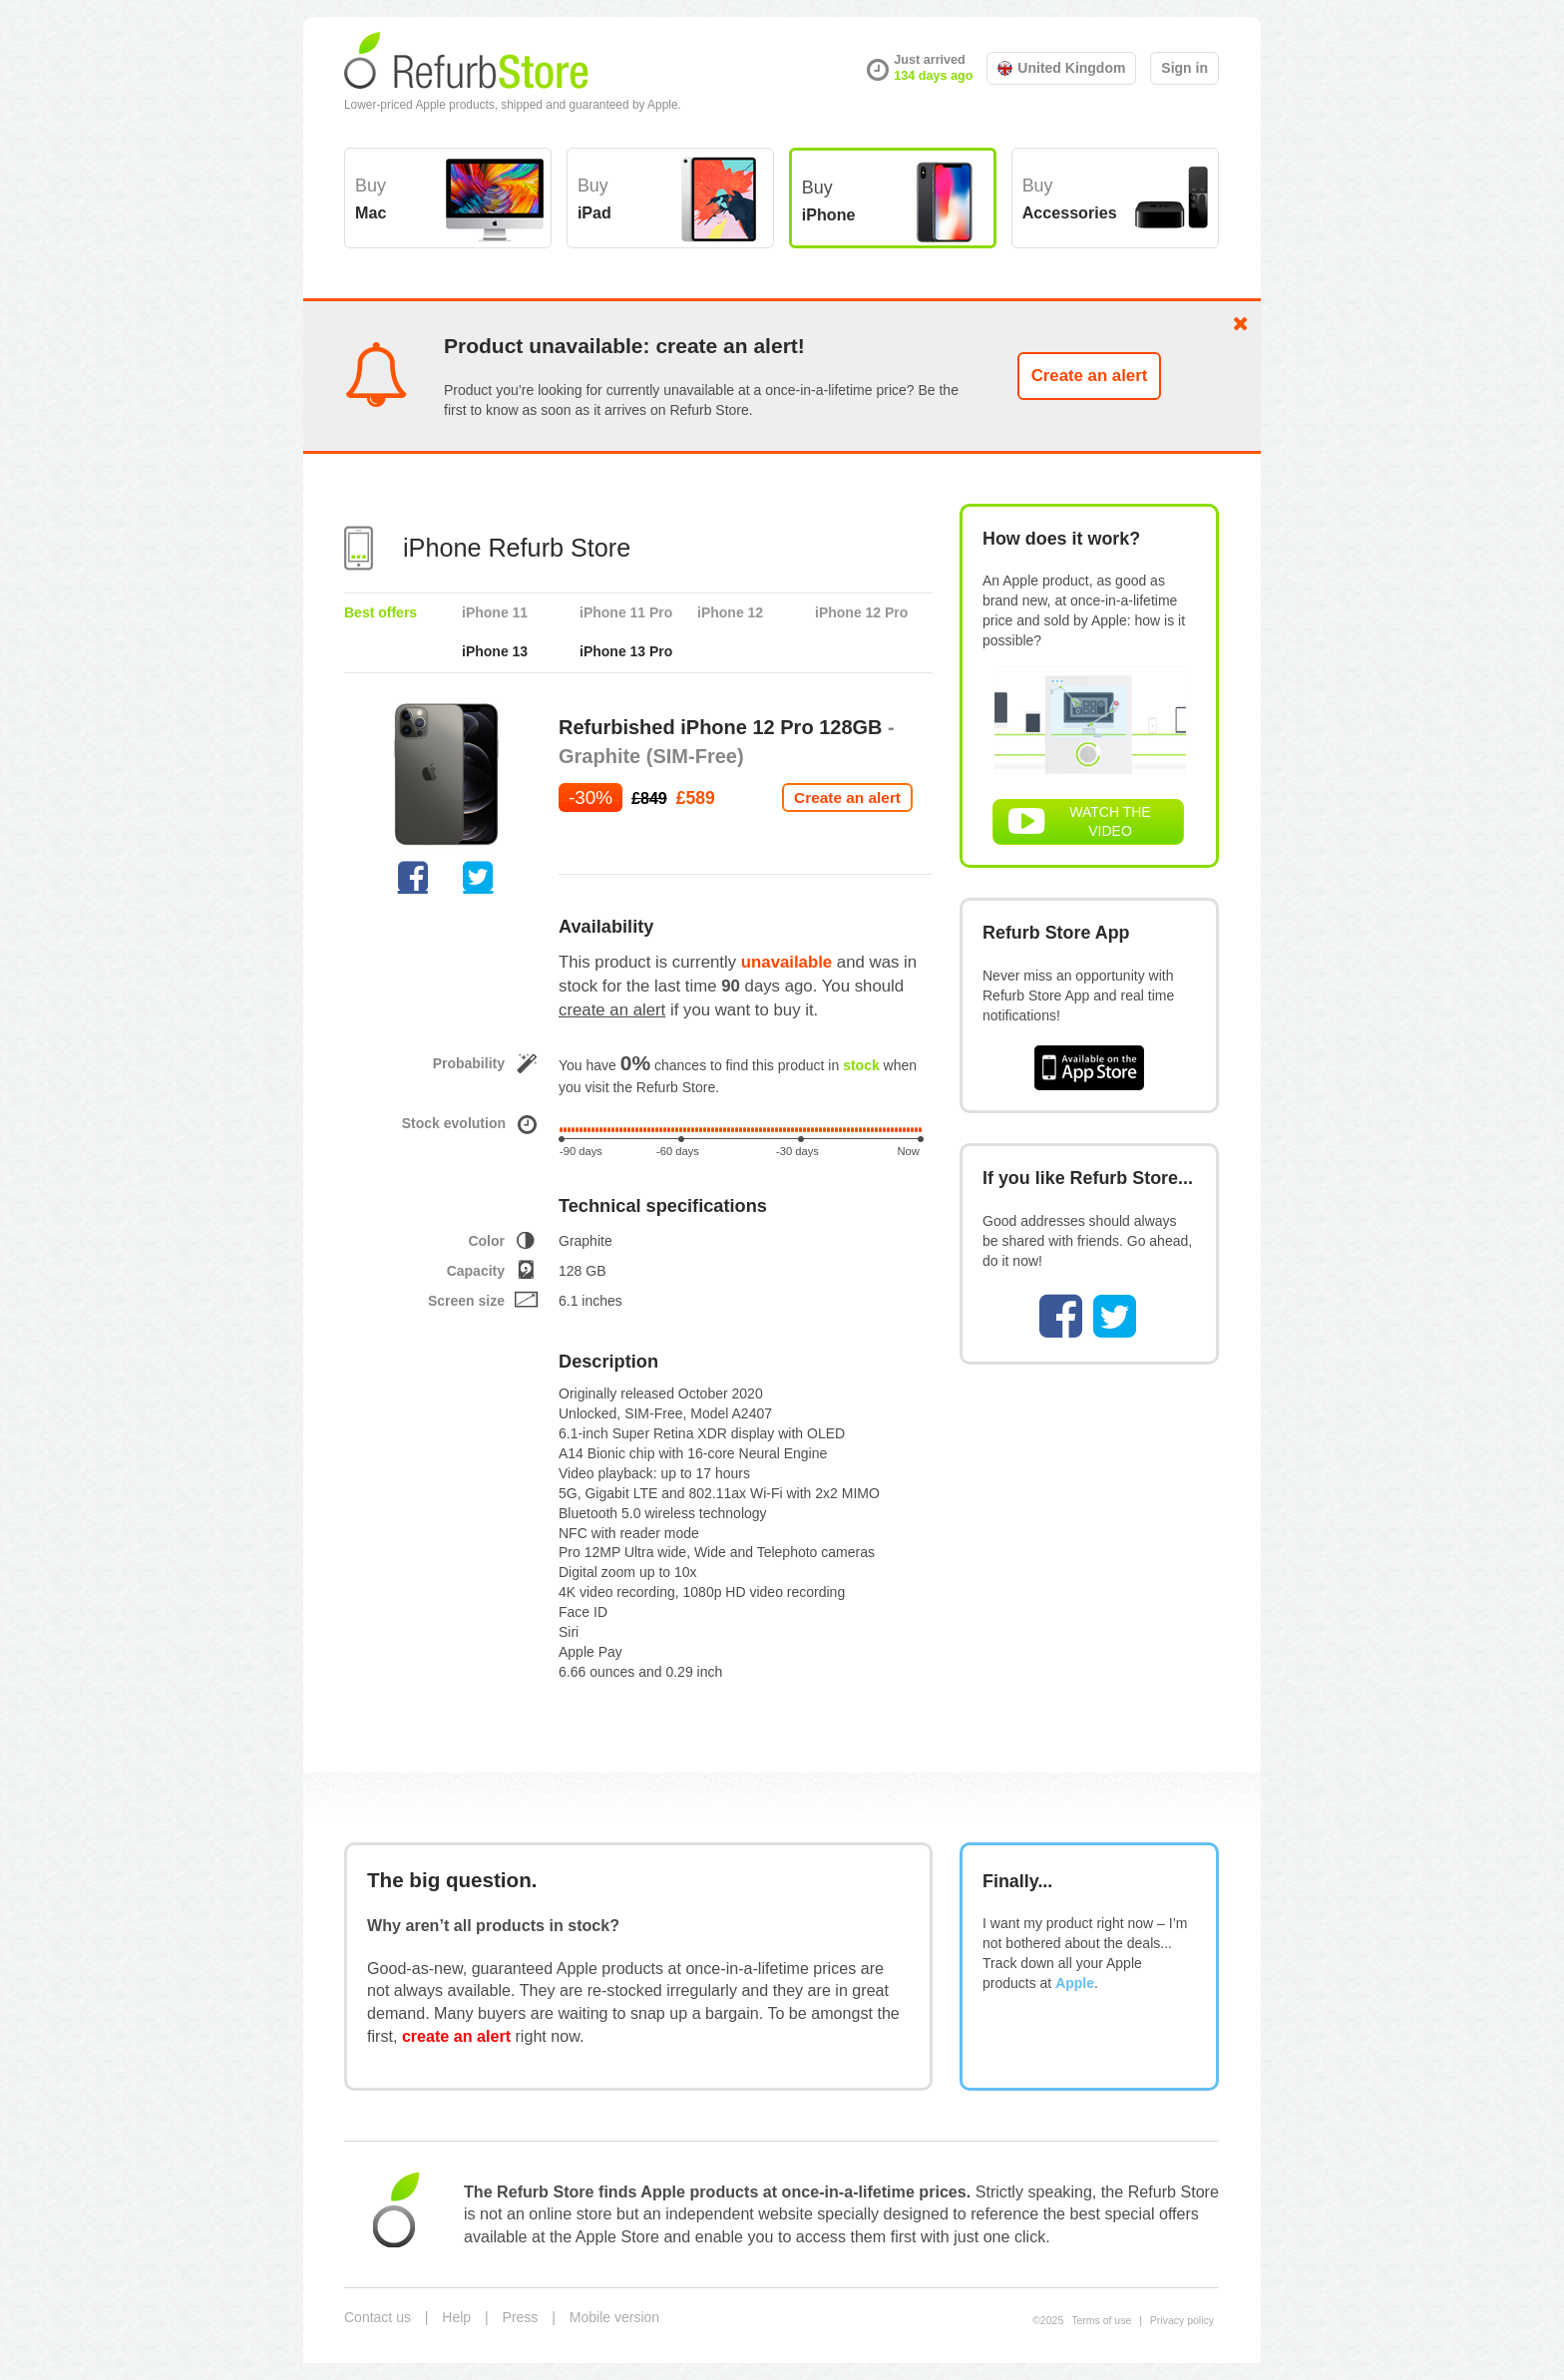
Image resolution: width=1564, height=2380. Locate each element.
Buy (370, 198)
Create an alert (1089, 375)
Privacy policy (1182, 2320)
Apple (1074, 1983)
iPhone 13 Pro (626, 651)
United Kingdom (1061, 68)
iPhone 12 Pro (861, 612)
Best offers (380, 612)
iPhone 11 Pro (626, 612)
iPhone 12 (730, 612)
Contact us (377, 2317)
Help (456, 2317)
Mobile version (614, 2317)
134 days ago (933, 76)
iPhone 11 (495, 612)
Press (521, 2317)
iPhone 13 (495, 651)
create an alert (612, 1009)
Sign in (1184, 68)
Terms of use (1101, 2320)
